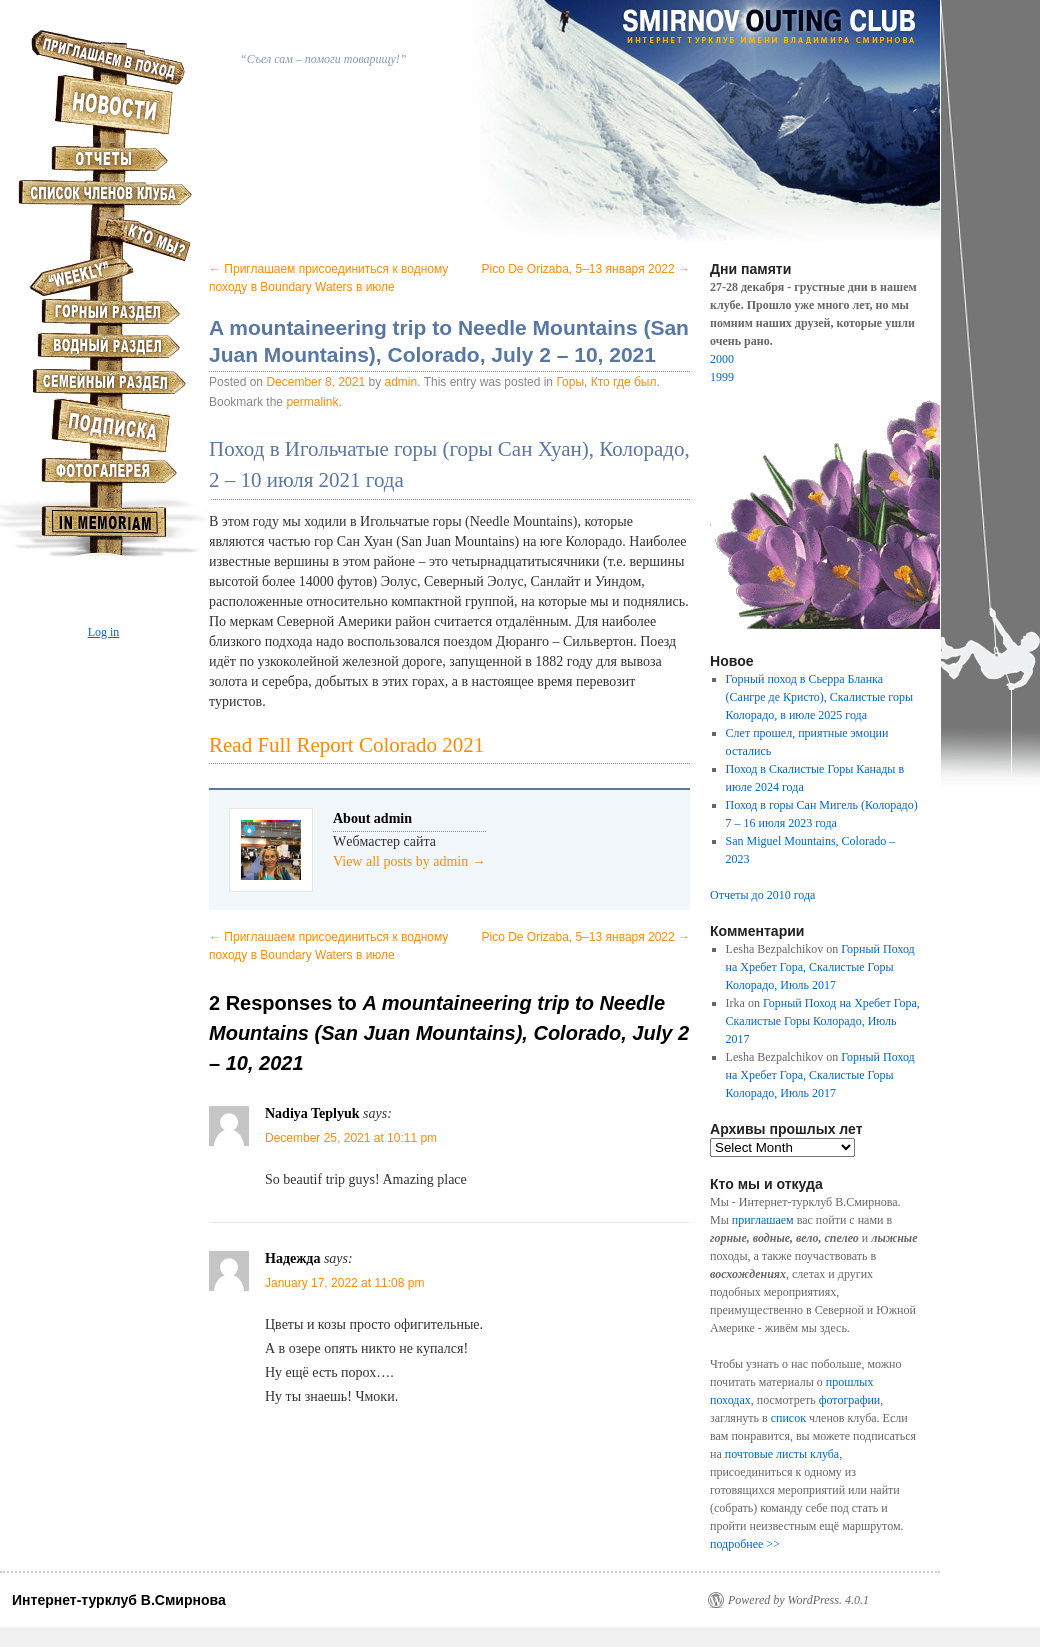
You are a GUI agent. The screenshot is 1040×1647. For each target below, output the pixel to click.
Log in (104, 632)
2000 (722, 359)
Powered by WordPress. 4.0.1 (798, 1600)
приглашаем (763, 1220)
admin (401, 382)
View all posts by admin (409, 861)
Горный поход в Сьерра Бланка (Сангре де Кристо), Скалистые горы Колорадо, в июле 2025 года (819, 697)
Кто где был (624, 382)
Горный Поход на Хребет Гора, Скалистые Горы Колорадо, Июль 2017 (820, 967)
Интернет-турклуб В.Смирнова (119, 1600)
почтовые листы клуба (782, 1454)
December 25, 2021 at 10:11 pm (351, 1138)
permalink (312, 402)
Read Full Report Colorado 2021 (346, 745)
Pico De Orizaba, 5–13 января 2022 (585, 269)
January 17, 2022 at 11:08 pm (344, 1283)
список (788, 1418)
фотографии (850, 1400)
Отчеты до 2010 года (762, 895)
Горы (570, 382)
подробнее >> (745, 1544)
